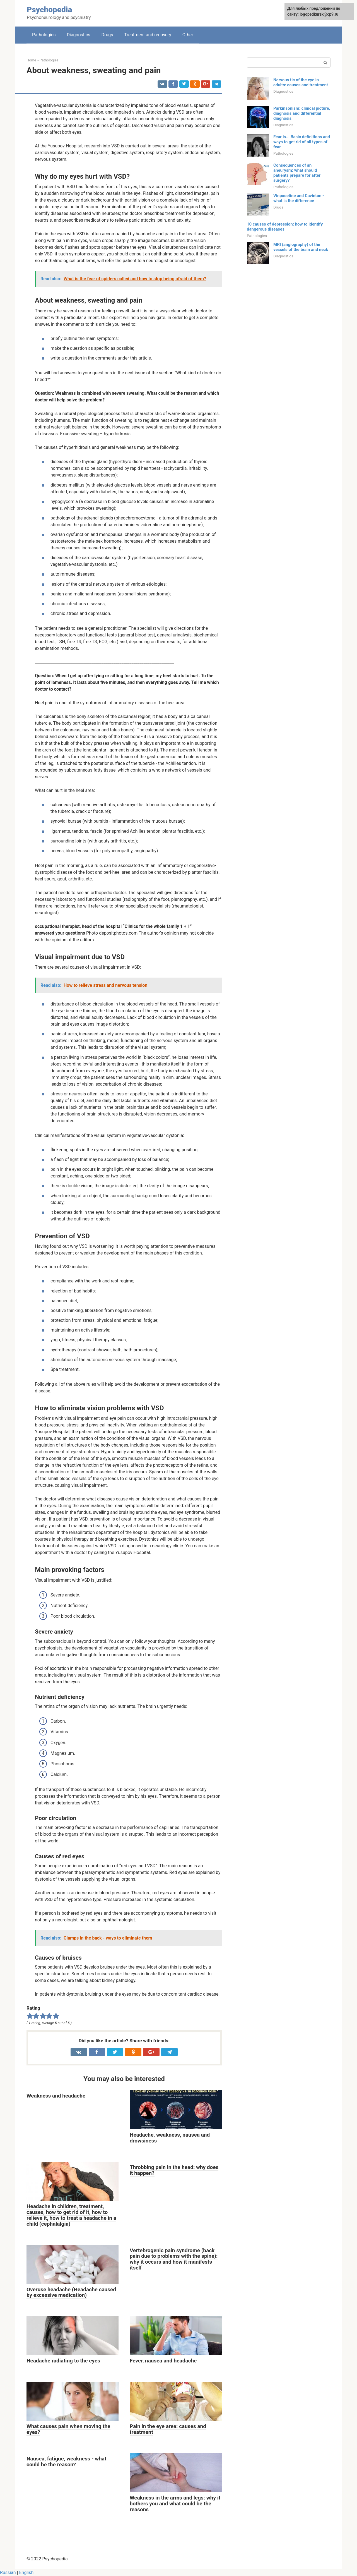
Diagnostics (78, 34)
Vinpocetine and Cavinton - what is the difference (298, 198)
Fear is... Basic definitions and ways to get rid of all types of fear (301, 141)
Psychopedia (49, 9)
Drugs (107, 34)
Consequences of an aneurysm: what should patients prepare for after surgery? (296, 173)
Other (187, 34)
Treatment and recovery (147, 34)
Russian (8, 2572)
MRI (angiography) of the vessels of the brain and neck (300, 247)
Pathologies (44, 34)
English (26, 2572)
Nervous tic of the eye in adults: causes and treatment (300, 82)
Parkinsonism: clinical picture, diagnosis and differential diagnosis (301, 113)
